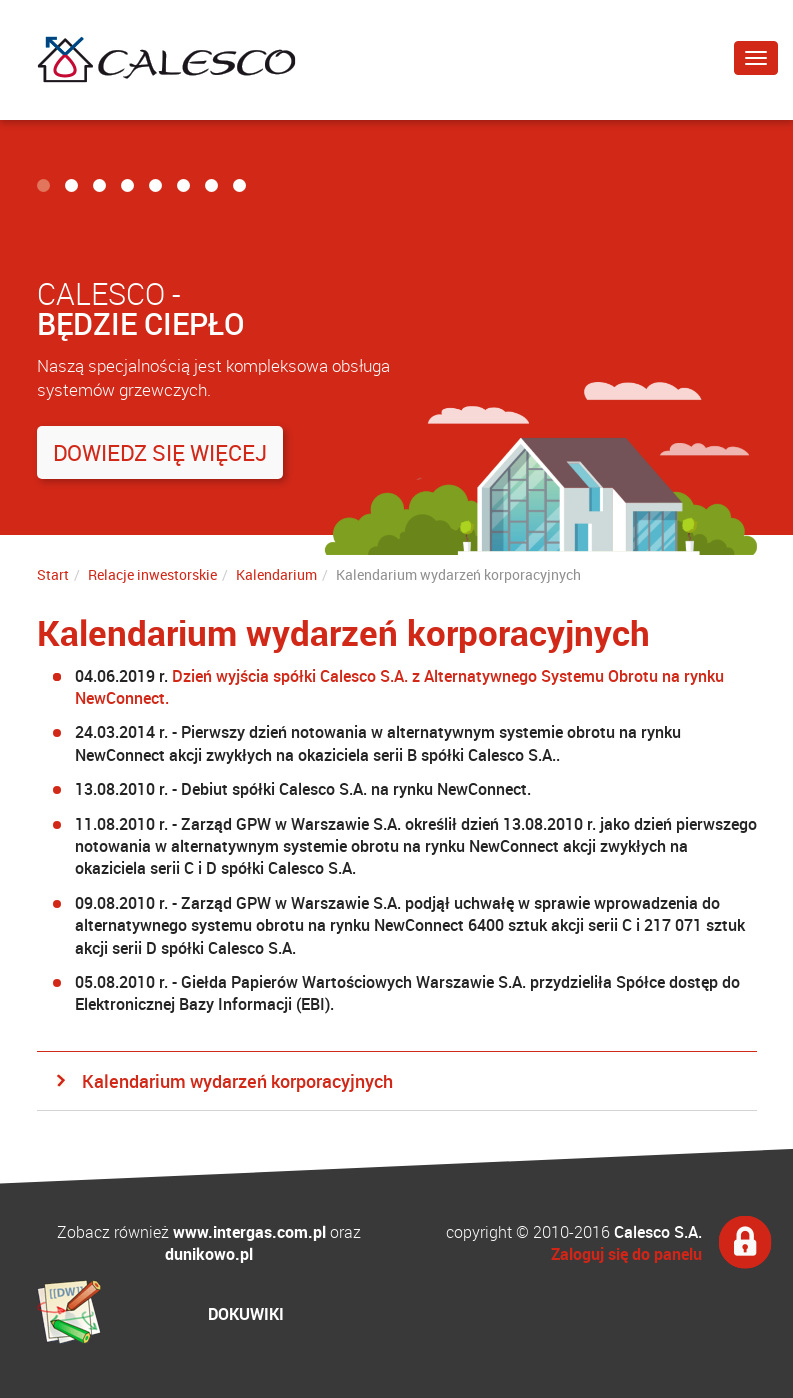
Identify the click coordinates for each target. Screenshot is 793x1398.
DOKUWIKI (246, 1314)
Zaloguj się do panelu (626, 1254)
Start (53, 574)
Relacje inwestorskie (152, 574)
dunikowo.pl (209, 1254)
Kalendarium (276, 574)
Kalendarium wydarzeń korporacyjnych (237, 1081)
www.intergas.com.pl (249, 1232)
